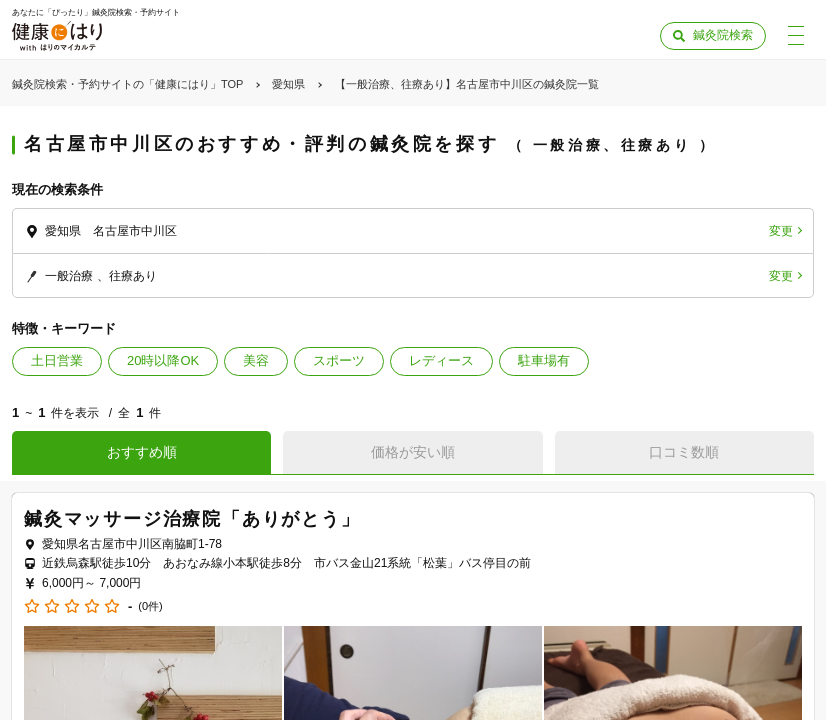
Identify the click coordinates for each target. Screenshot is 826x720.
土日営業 (57, 360)
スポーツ (339, 360)
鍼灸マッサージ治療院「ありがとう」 (192, 519)
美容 (256, 360)
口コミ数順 (684, 452)
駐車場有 (544, 360)
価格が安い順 (413, 452)
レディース (441, 360)
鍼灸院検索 (723, 35)
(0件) (150, 606)
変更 (781, 231)
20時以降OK (163, 360)
